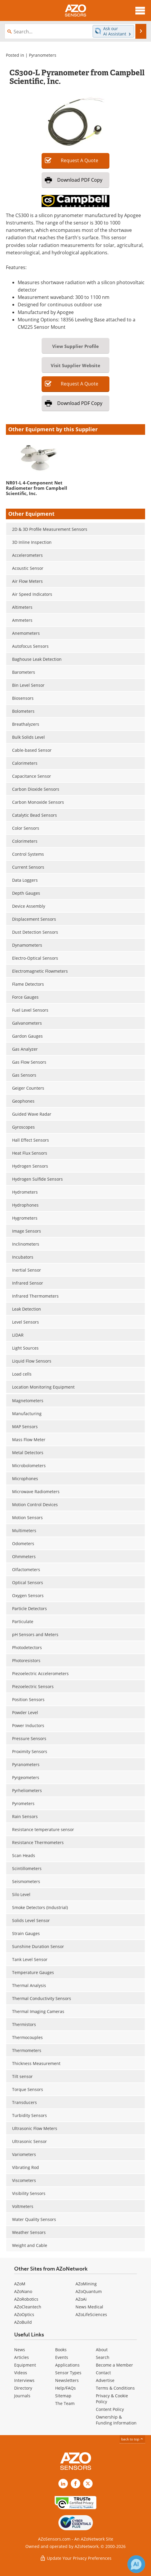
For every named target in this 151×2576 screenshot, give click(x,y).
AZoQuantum (89, 2291)
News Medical (89, 2307)
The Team (65, 2403)
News (19, 2349)
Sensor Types (68, 2372)
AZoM (19, 2284)
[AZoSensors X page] (88, 2483)
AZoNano (23, 2291)
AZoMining (86, 2284)
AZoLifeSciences (91, 2314)
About (102, 2349)
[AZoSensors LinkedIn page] (63, 2483)
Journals (22, 2395)
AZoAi (81, 2299)
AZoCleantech (27, 2307)
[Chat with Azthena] (136, 2564)
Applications (67, 2365)
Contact (103, 2372)
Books (61, 2349)
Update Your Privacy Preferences (75, 2558)
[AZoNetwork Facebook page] (75, 2483)
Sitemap (63, 2395)
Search (102, 2357)
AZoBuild (23, 2322)
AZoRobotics (26, 2299)
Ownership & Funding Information (116, 2420)
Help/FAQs (65, 2388)
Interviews (24, 2380)
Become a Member (114, 2365)
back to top (132, 2439)
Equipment (25, 2365)
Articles (21, 2357)
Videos (20, 2372)
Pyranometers (42, 55)
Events (61, 2357)
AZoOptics (24, 2314)
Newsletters (67, 2380)
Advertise (105, 2380)
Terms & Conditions (115, 2388)
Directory (23, 2388)
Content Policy (110, 2409)
